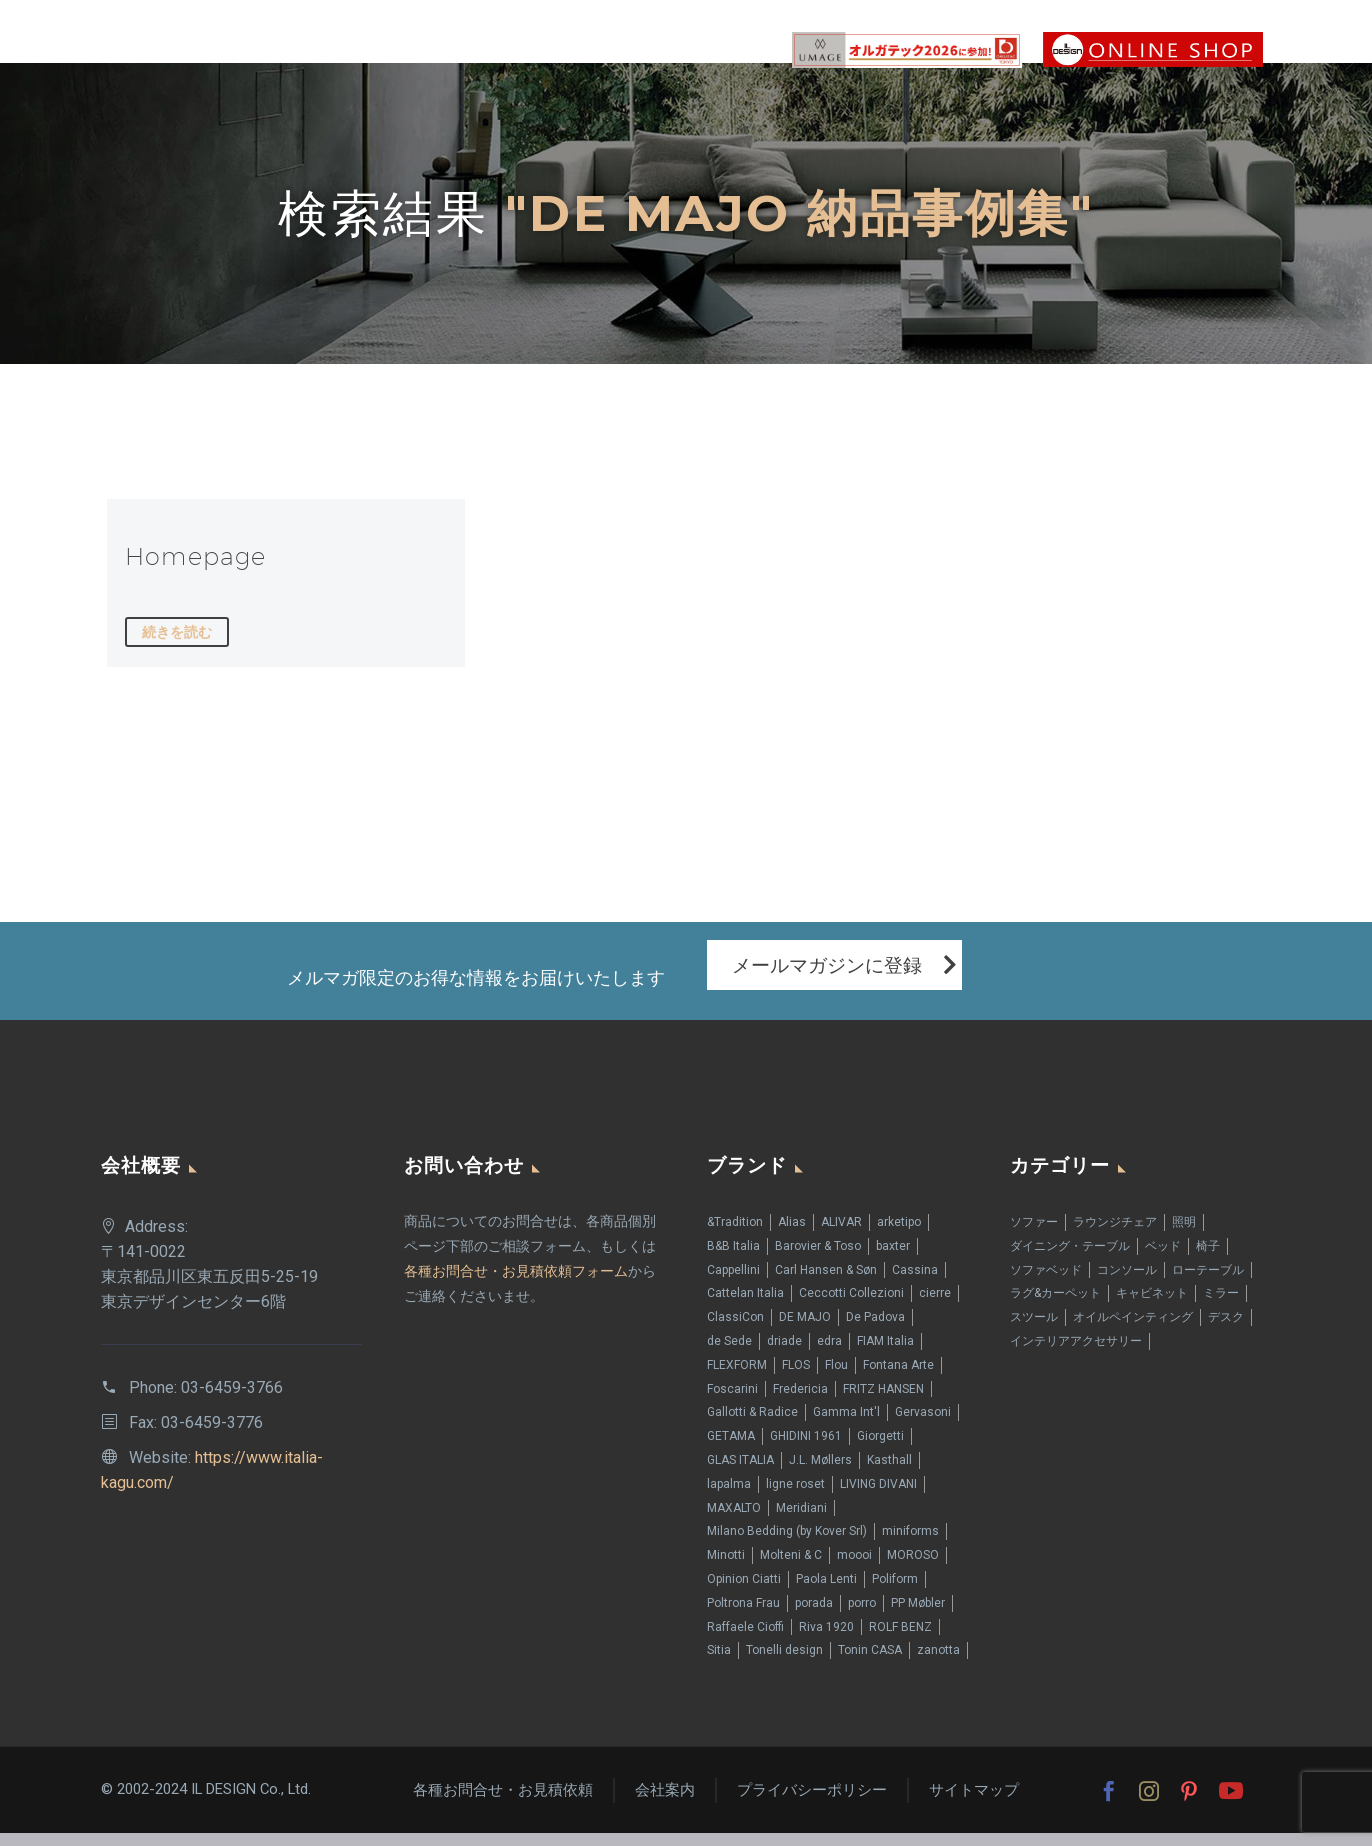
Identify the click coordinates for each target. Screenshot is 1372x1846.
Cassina (915, 1282)
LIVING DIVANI (878, 1497)
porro (862, 1616)
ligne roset (795, 1497)
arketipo (899, 1235)
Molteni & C (791, 1568)
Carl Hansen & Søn (826, 1282)
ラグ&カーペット (1055, 1306)
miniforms (910, 1544)
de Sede (729, 1354)
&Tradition (735, 1235)
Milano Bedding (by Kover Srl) (787, 1544)
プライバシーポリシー (812, 1803)
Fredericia (800, 1401)
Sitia (719, 1663)
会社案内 (665, 1803)
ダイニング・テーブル (1070, 1259)
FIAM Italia (885, 1354)
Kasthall (889, 1473)
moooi (854, 1568)
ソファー (1034, 1235)
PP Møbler (918, 1616)
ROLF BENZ (900, 1639)
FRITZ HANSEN (883, 1401)
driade (784, 1354)
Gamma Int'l (846, 1425)
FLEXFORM (737, 1378)
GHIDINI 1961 (806, 1449)
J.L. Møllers (820, 1473)
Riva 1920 (826, 1639)
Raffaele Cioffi (745, 1639)
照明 (1184, 1235)
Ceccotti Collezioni (851, 1306)
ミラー (1221, 1306)
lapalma (729, 1497)
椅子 (1208, 1259)
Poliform (895, 1592)
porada (814, 1616)
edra (829, 1354)
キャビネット (1152, 1306)
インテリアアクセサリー (1076, 1354)
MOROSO (913, 1568)
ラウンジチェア (1115, 1235)
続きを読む (177, 632)
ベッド (1163, 1259)
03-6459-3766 (232, 1400)
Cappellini (733, 1282)
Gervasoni (923, 1425)
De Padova (875, 1330)
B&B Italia (733, 1259)
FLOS (796, 1378)
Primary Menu (1317, 50)
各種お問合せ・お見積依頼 (503, 1803)
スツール (1034, 1330)
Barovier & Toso (818, 1259)
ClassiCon (735, 1330)
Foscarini (732, 1401)
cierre (935, 1306)
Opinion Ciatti (744, 1592)
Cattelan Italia (745, 1306)
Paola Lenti (826, 1592)
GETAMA (731, 1449)
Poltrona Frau (743, 1616)
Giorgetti (880, 1449)
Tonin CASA (870, 1663)
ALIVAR (841, 1235)
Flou (836, 1378)
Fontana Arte (898, 1378)
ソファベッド (1046, 1282)
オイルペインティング (1133, 1330)
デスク (1226, 1330)
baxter (893, 1259)
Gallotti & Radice (752, 1425)
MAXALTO (734, 1520)
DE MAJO (805, 1330)
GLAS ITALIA (740, 1473)
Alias (792, 1235)
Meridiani (801, 1520)
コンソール (1127, 1282)
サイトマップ (974, 1803)
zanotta (938, 1663)
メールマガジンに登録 (827, 977)
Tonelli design (784, 1663)
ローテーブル (1208, 1282)
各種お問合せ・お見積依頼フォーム (516, 1284)
